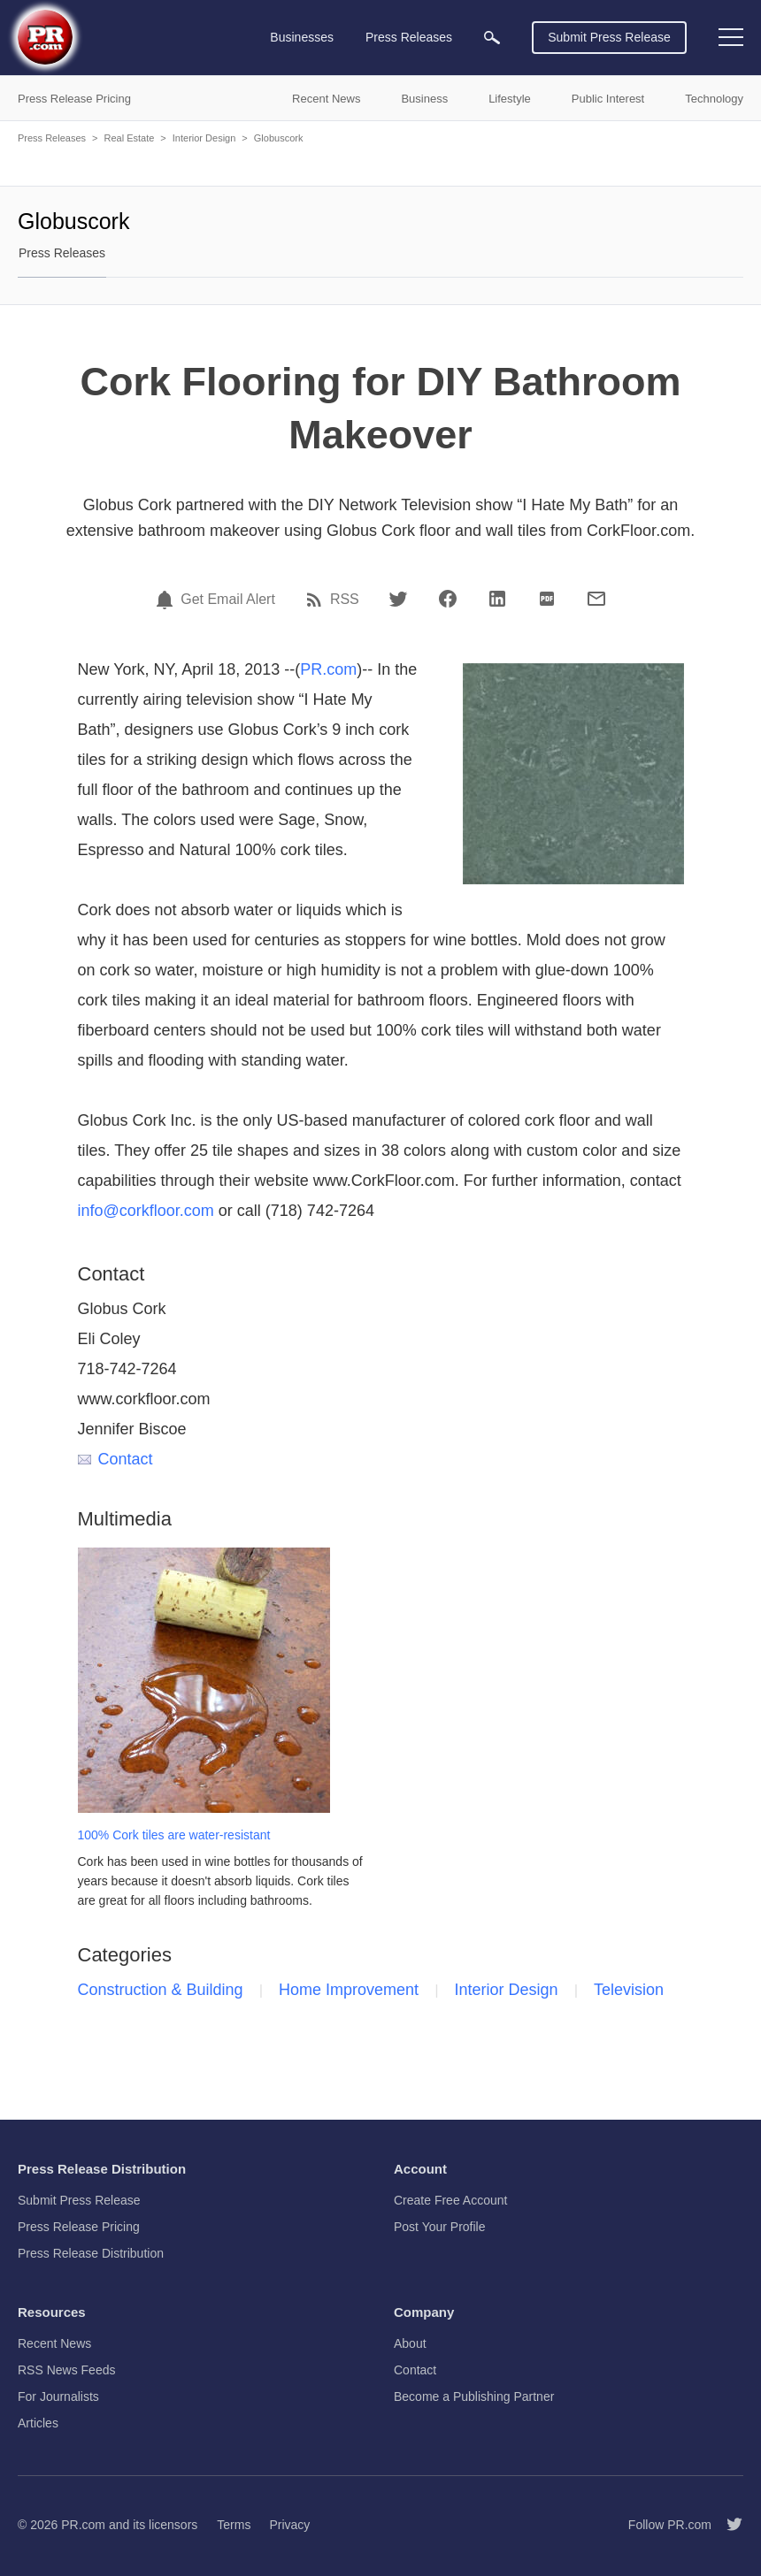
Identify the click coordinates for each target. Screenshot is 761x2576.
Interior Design (204, 138)
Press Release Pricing (79, 2227)
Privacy (289, 2525)
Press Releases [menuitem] (408, 37)
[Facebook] (447, 598)
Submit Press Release (609, 37)
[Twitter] (398, 598)
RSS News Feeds (66, 2370)
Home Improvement (349, 1990)
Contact (115, 1459)
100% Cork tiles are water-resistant (174, 1835)
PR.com (328, 669)
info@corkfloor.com (146, 1210)
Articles (38, 2423)
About (410, 2343)
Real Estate (129, 138)
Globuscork (279, 138)
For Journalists (58, 2396)
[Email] (596, 598)
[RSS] (317, 599)
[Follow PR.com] (727, 2524)
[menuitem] (492, 37)
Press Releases (52, 138)
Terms (233, 2525)
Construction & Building (160, 1990)
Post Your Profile (440, 2227)
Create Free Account (450, 2200)
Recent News (54, 2343)
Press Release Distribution (91, 2253)
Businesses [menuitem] (302, 37)
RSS (344, 599)
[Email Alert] (167, 599)
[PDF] (546, 598)
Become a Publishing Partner (474, 2396)
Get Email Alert (228, 599)
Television (629, 1990)
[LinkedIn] (497, 598)
